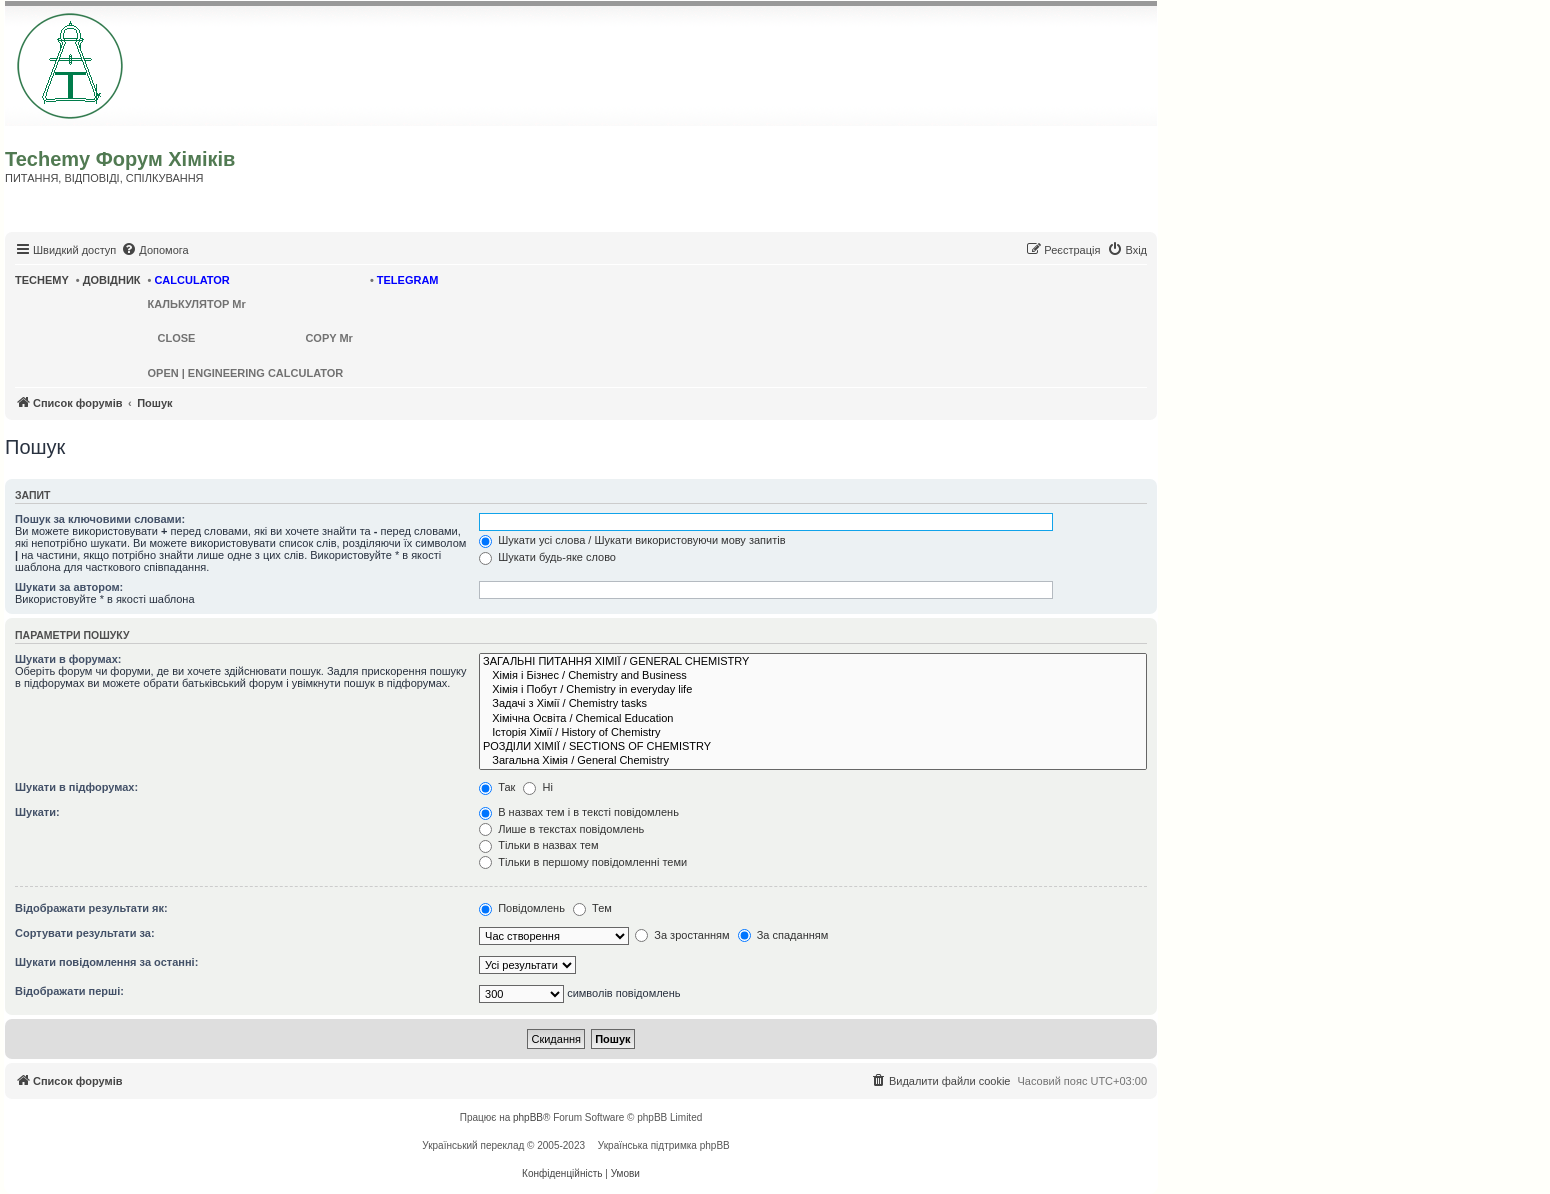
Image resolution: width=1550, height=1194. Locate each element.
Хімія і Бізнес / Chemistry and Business (813, 676)
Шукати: (37, 812)
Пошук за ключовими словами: (100, 519)
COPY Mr (328, 338)
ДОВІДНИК (112, 280)
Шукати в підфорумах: (76, 787)
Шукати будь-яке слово (547, 557)
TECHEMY (42, 280)
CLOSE (177, 338)
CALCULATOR (191, 280)
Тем (592, 908)
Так (497, 787)
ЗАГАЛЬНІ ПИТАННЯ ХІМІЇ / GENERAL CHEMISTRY (813, 662)
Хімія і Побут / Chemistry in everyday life (813, 690)
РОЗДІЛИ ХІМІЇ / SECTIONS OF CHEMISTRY (813, 747)
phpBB (528, 1117)
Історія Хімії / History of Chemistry (813, 733)
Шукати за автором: (69, 587)
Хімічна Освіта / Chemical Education (813, 719)
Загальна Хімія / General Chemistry (813, 761)
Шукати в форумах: (68, 659)
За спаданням (783, 935)
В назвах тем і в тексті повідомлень (579, 812)
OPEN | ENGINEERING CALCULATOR (246, 373)
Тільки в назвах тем (538, 845)
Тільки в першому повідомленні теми (583, 862)
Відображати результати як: (91, 908)
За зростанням (682, 935)
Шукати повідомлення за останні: (106, 962)
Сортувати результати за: (85, 933)
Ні (537, 787)
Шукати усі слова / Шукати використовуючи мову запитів (632, 540)
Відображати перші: (69, 991)
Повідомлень (522, 908)
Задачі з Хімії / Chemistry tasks (813, 704)
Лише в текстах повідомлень (561, 829)
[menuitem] (154, 250)
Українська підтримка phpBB (664, 1145)
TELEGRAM (408, 280)
